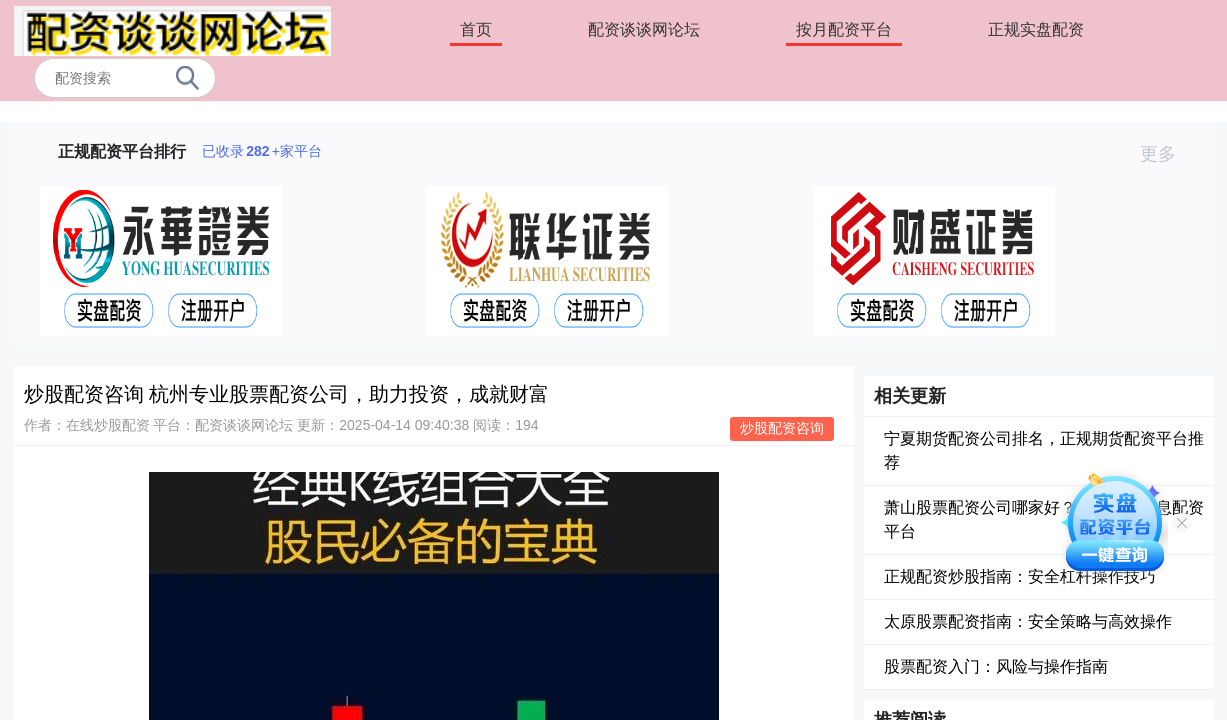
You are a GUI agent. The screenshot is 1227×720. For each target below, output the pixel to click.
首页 (476, 29)
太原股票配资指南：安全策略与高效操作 (1028, 621)
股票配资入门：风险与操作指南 (996, 666)
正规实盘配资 (1036, 29)
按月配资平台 (844, 29)
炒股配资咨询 (782, 428)
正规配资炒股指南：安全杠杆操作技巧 (1020, 576)
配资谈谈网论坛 (644, 29)
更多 (1166, 154)
